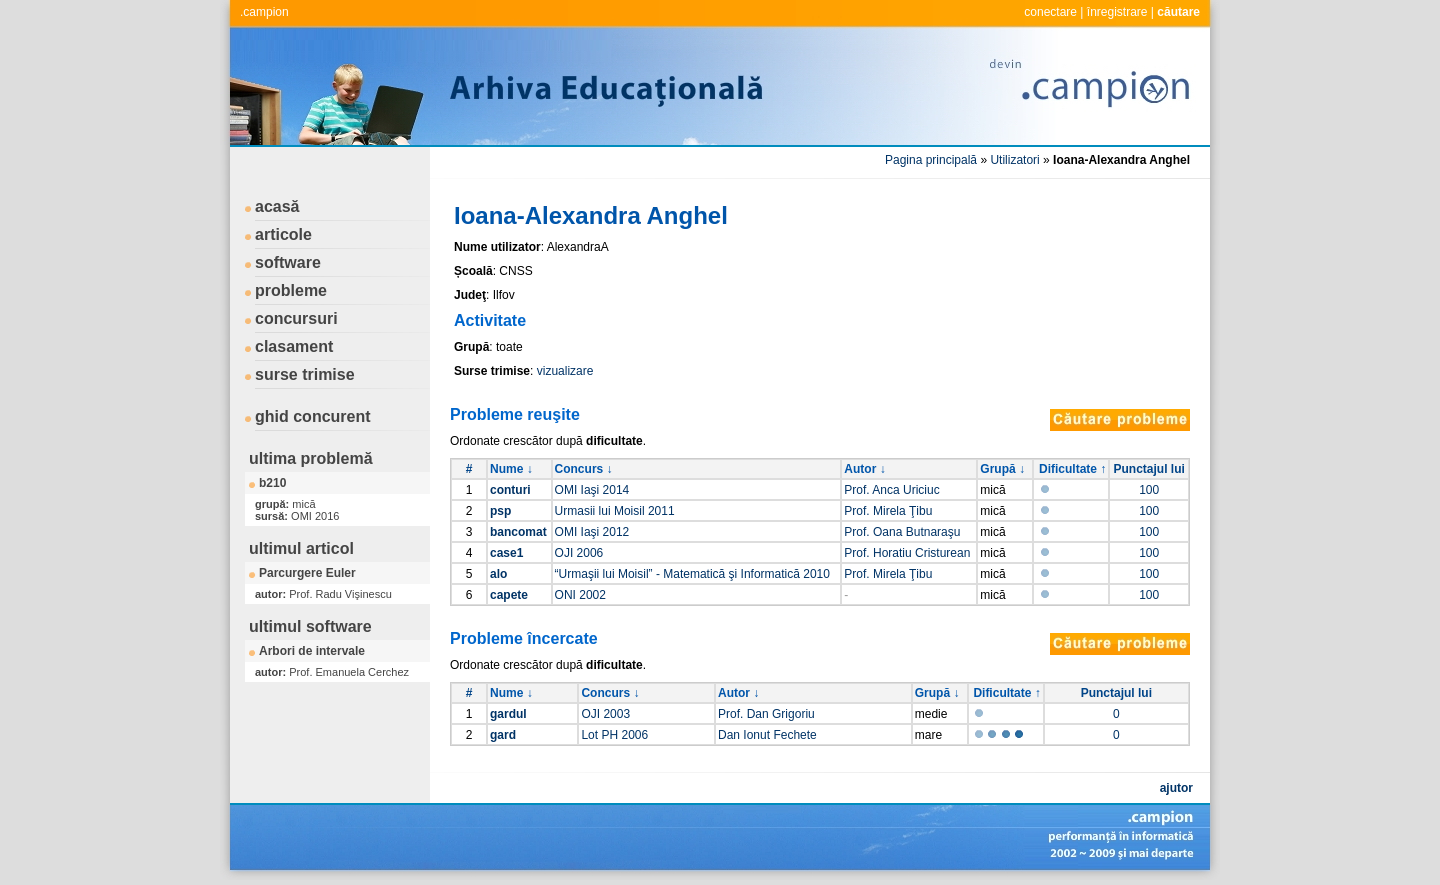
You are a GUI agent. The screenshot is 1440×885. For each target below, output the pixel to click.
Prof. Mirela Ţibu (888, 511)
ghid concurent (313, 416)
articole (283, 234)
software (288, 262)
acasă (277, 206)
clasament (294, 346)
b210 (272, 483)
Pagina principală (931, 160)
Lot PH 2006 (614, 735)
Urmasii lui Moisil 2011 (615, 511)
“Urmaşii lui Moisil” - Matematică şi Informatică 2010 (692, 574)
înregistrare (1117, 12)
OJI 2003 (605, 714)
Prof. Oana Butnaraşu (902, 532)
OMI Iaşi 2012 (592, 532)
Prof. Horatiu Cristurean (907, 553)
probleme (291, 290)
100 (1149, 490)
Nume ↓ (511, 469)
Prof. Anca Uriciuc (891, 490)
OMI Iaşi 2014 (592, 490)
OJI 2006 (579, 553)
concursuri (296, 318)
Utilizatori (1014, 160)
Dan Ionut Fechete (767, 735)
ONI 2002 (580, 595)
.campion (264, 12)
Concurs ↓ (584, 469)
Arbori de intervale (312, 651)
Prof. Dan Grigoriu (766, 714)
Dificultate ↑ (1072, 469)
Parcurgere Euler (307, 573)
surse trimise (305, 374)
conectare (1050, 12)
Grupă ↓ (1002, 469)
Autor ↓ (864, 469)
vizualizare (565, 371)
